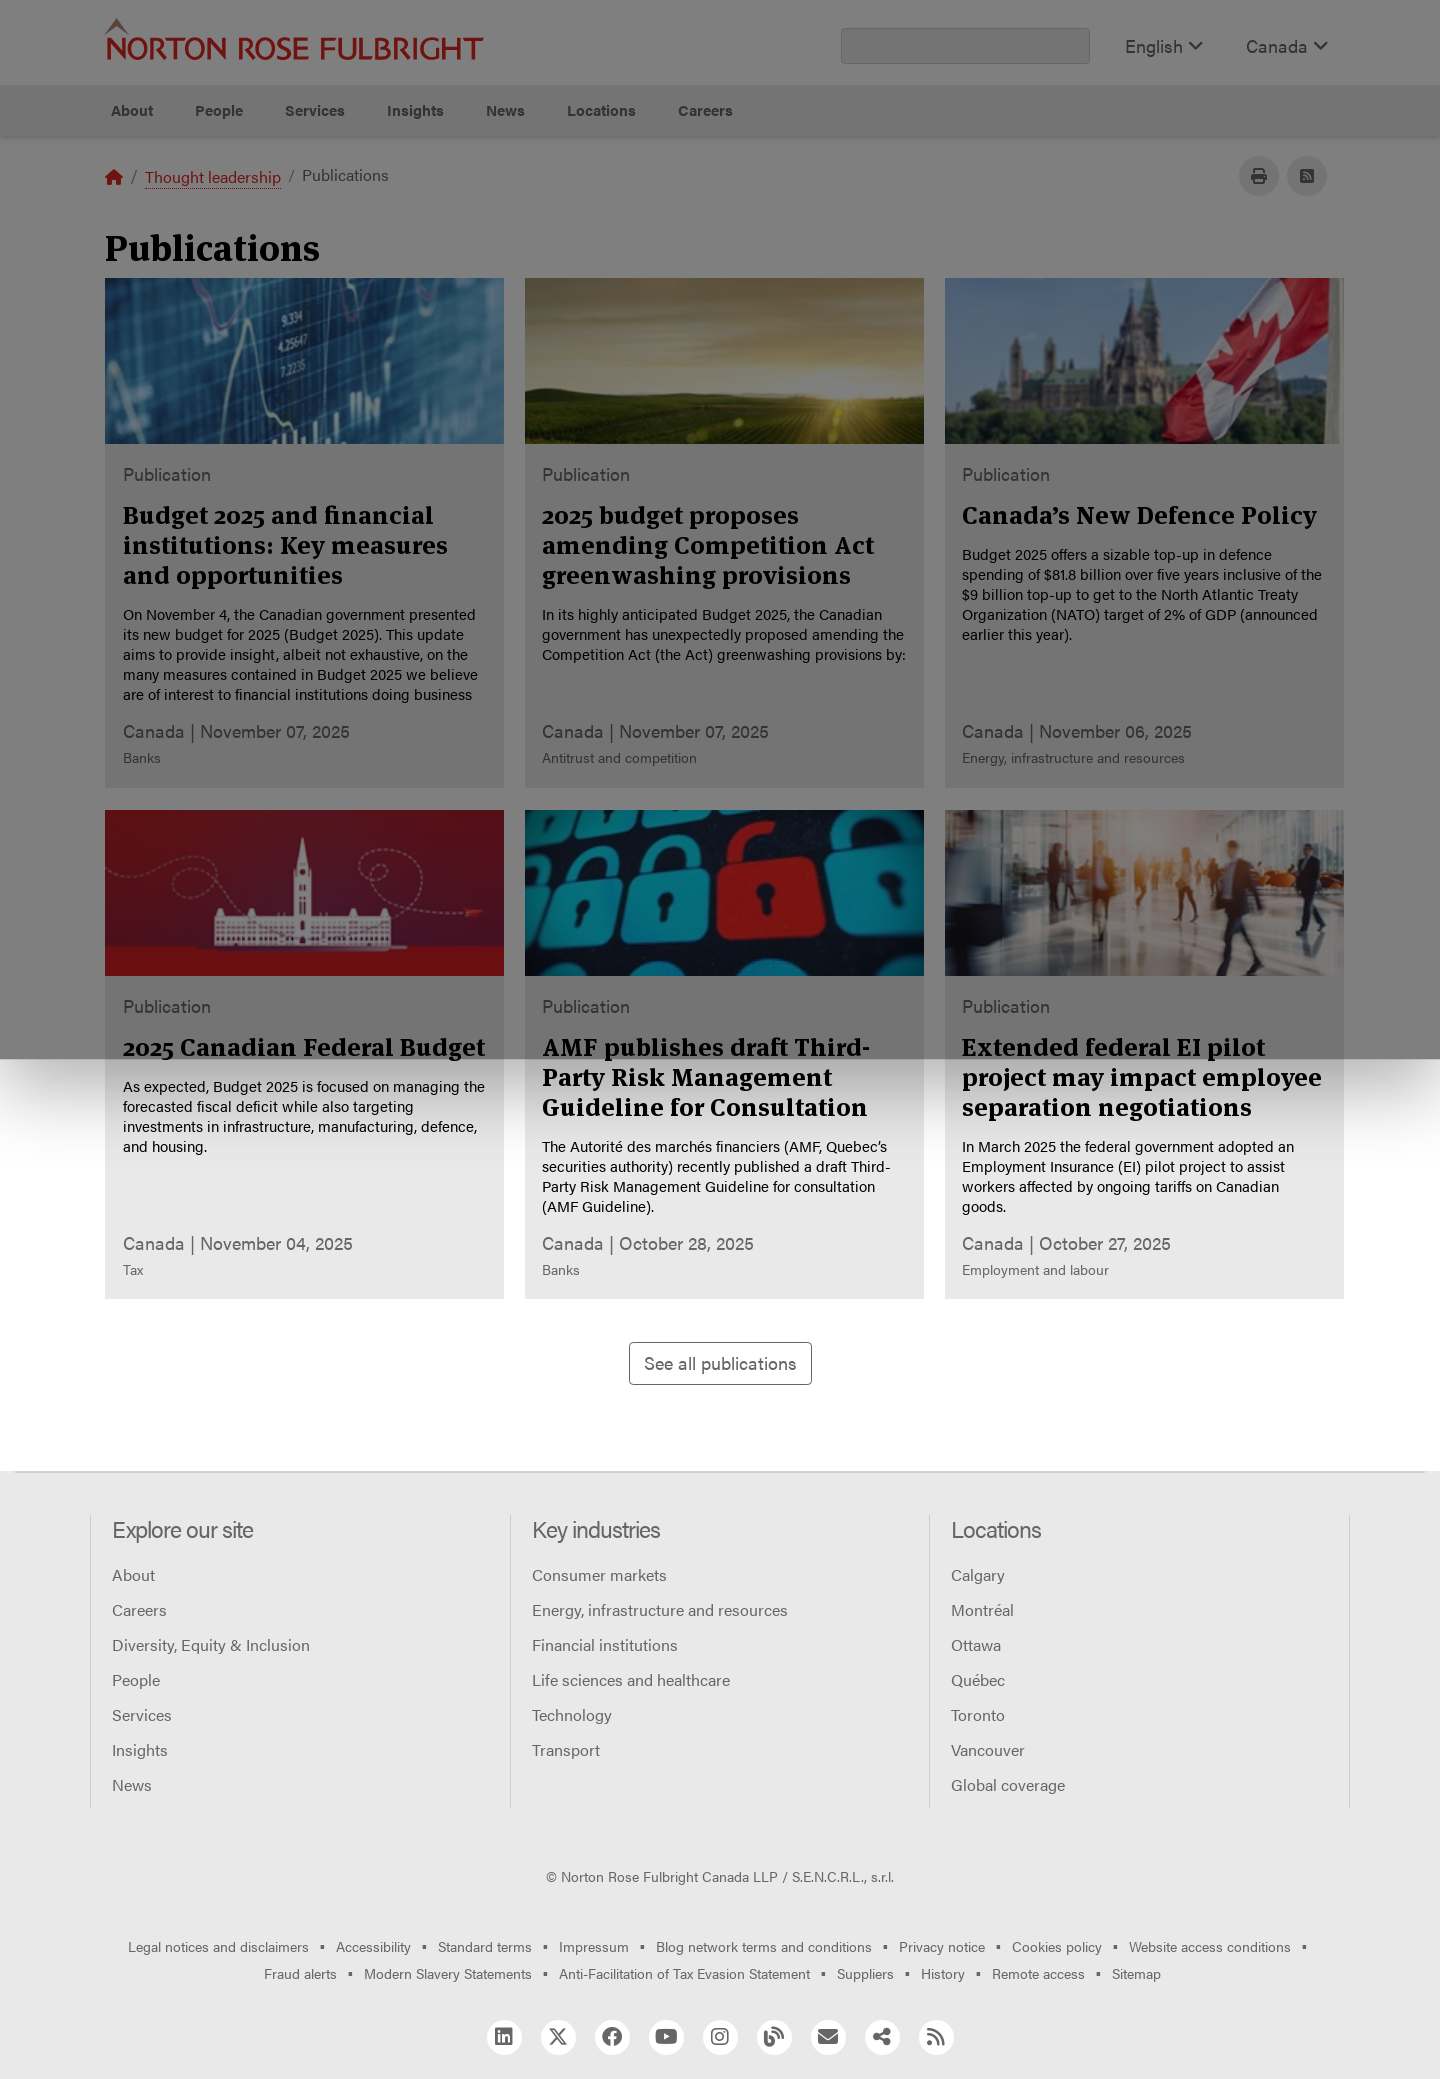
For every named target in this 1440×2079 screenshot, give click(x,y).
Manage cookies (730, 210)
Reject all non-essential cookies (1015, 210)
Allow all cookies (452, 210)
